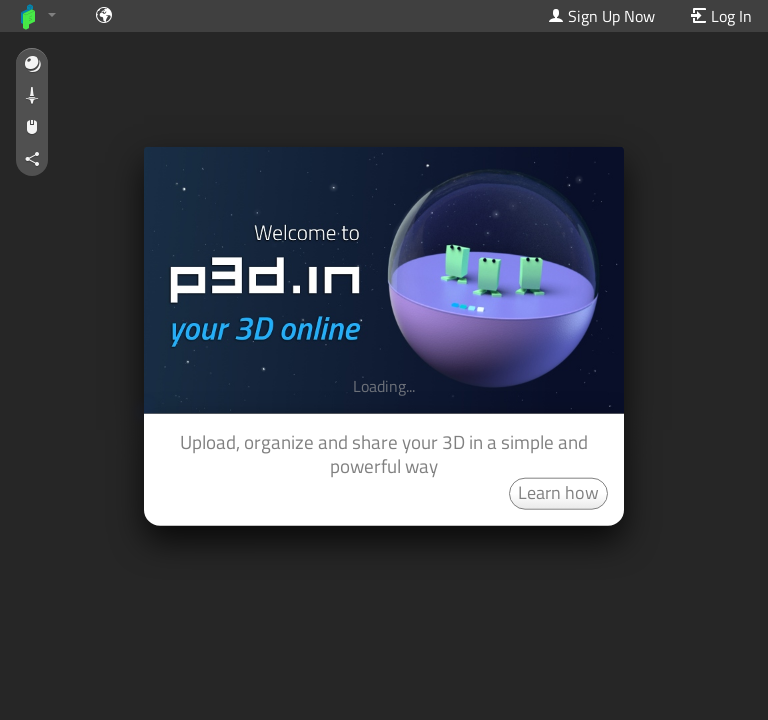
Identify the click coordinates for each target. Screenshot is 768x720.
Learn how (558, 491)
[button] (32, 65)
